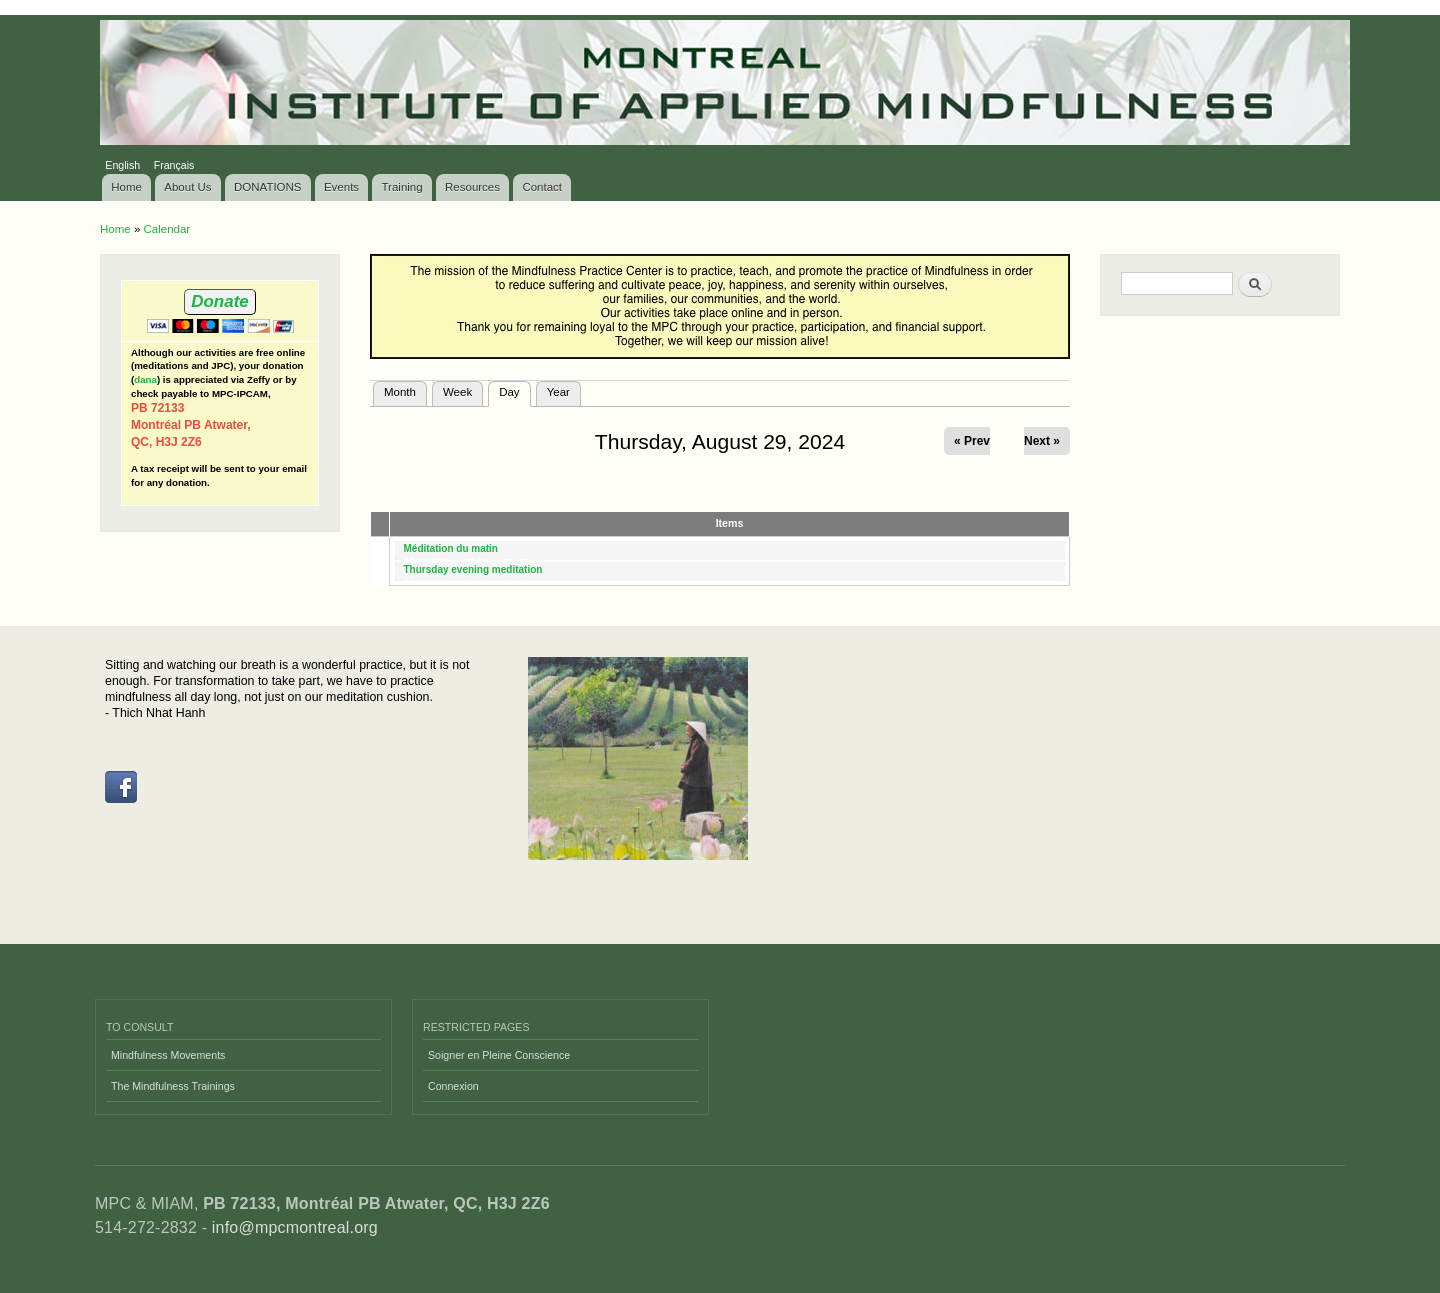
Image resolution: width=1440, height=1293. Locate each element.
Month (400, 392)
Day (514, 390)
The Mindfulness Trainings (173, 1086)
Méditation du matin (451, 548)
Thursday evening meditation (473, 569)
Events (341, 187)
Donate (219, 301)
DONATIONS (268, 187)
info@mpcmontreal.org (295, 1227)
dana (145, 379)
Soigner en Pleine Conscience (499, 1055)
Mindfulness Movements (168, 1055)
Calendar (166, 229)
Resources (472, 187)
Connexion (453, 1086)
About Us (187, 187)
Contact (542, 187)
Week (457, 392)
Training (402, 187)
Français (174, 165)
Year (558, 392)
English (122, 165)
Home (126, 187)
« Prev (972, 441)
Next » (1042, 441)
